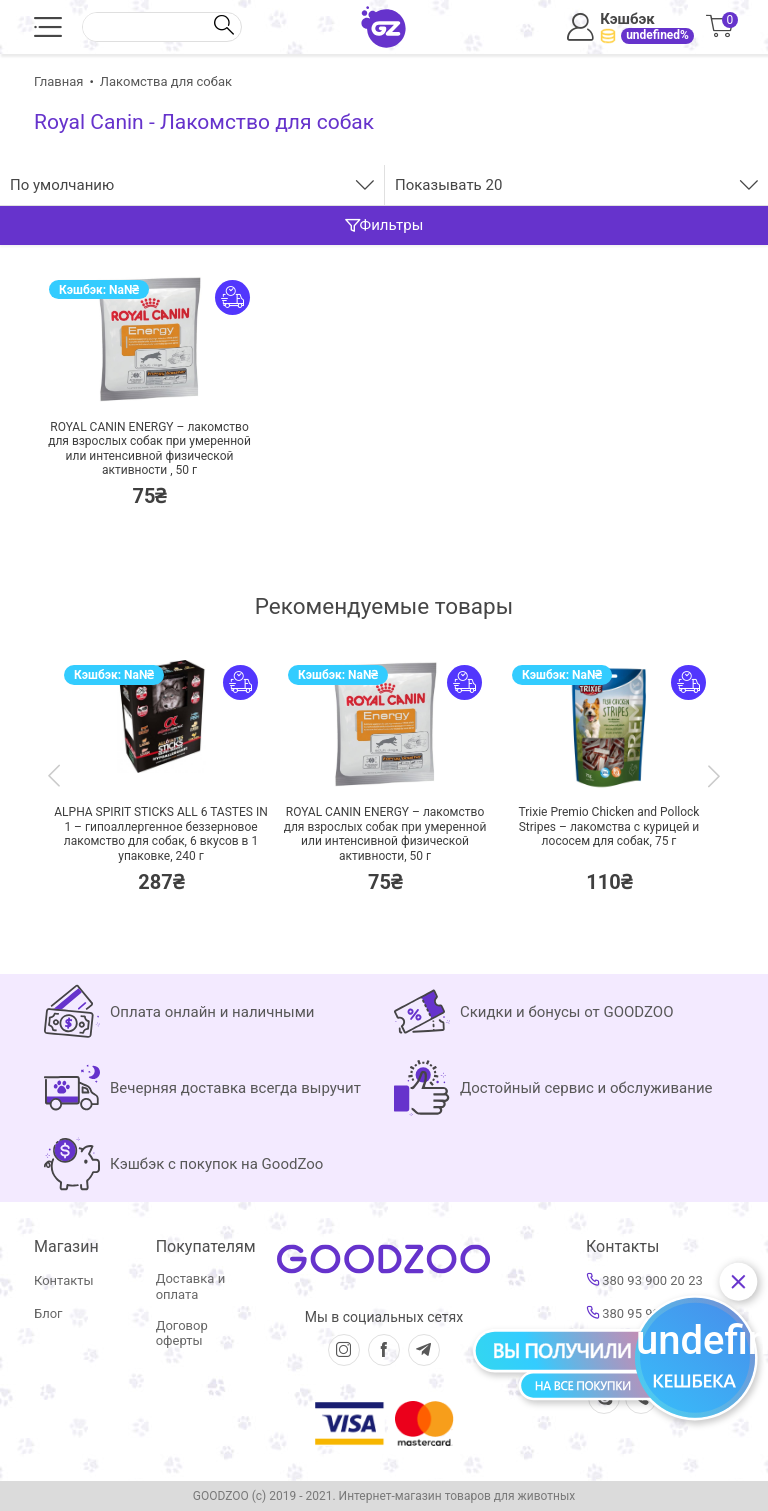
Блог (48, 1313)
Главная (58, 81)
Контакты (64, 1280)
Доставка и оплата (190, 1286)
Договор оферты (182, 1333)
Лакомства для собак (166, 81)
